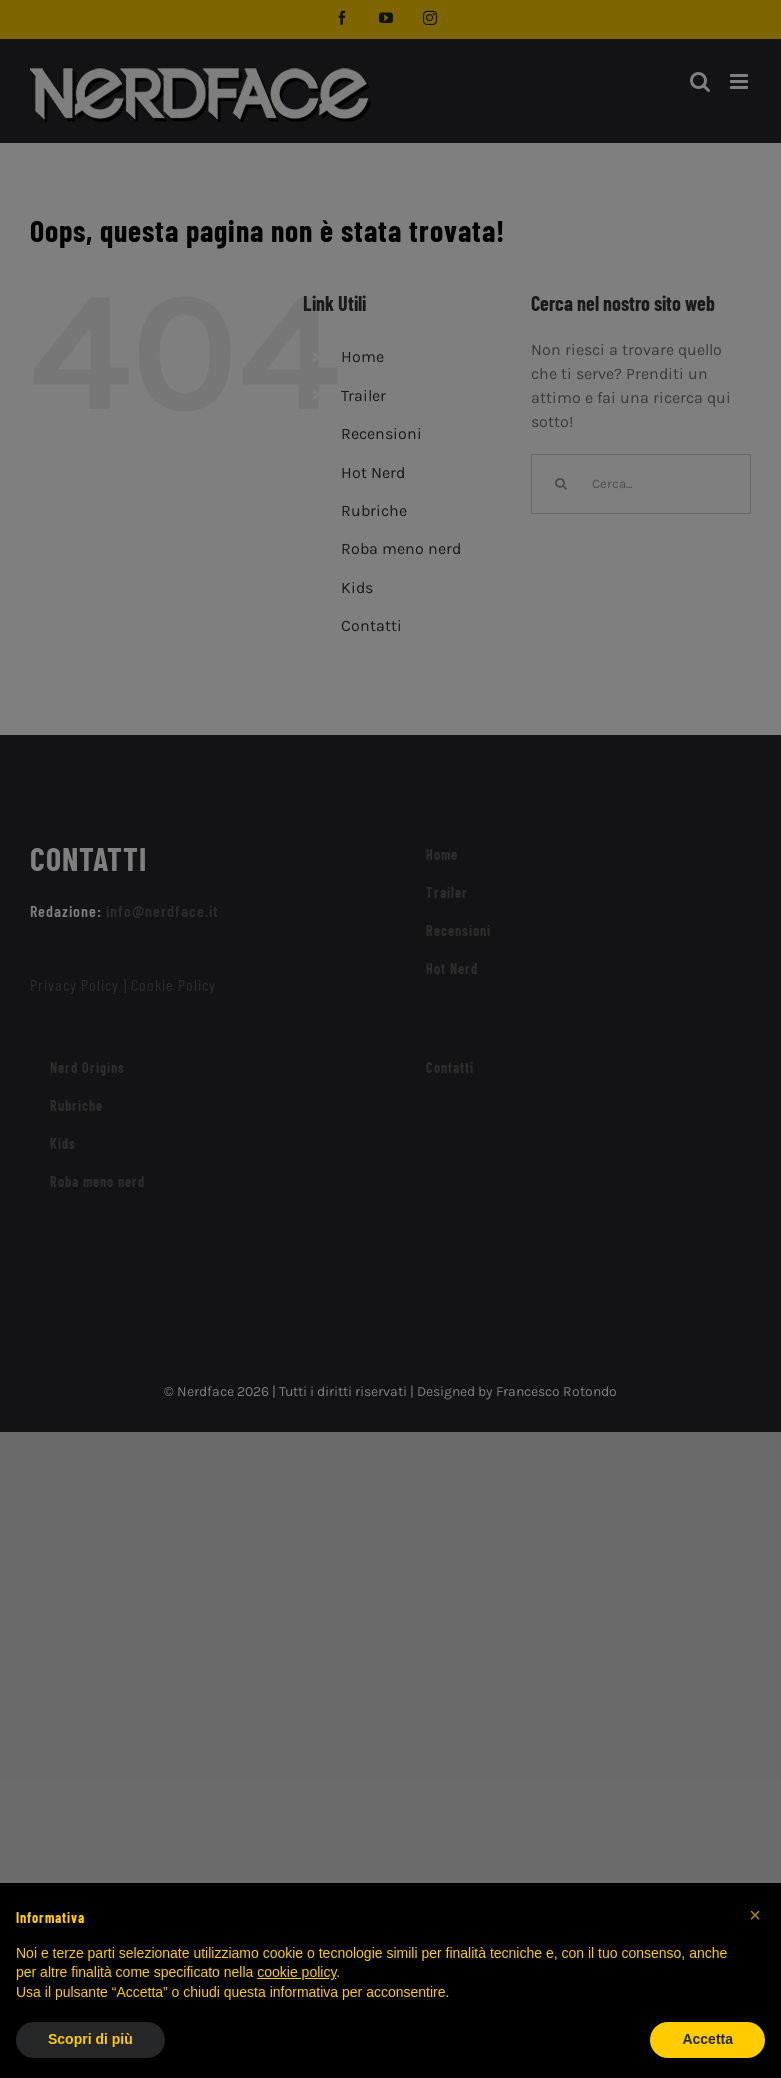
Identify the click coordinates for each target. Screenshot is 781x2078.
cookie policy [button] (296, 1972)
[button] (755, 1915)
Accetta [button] (707, 2039)
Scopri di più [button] (90, 2039)
